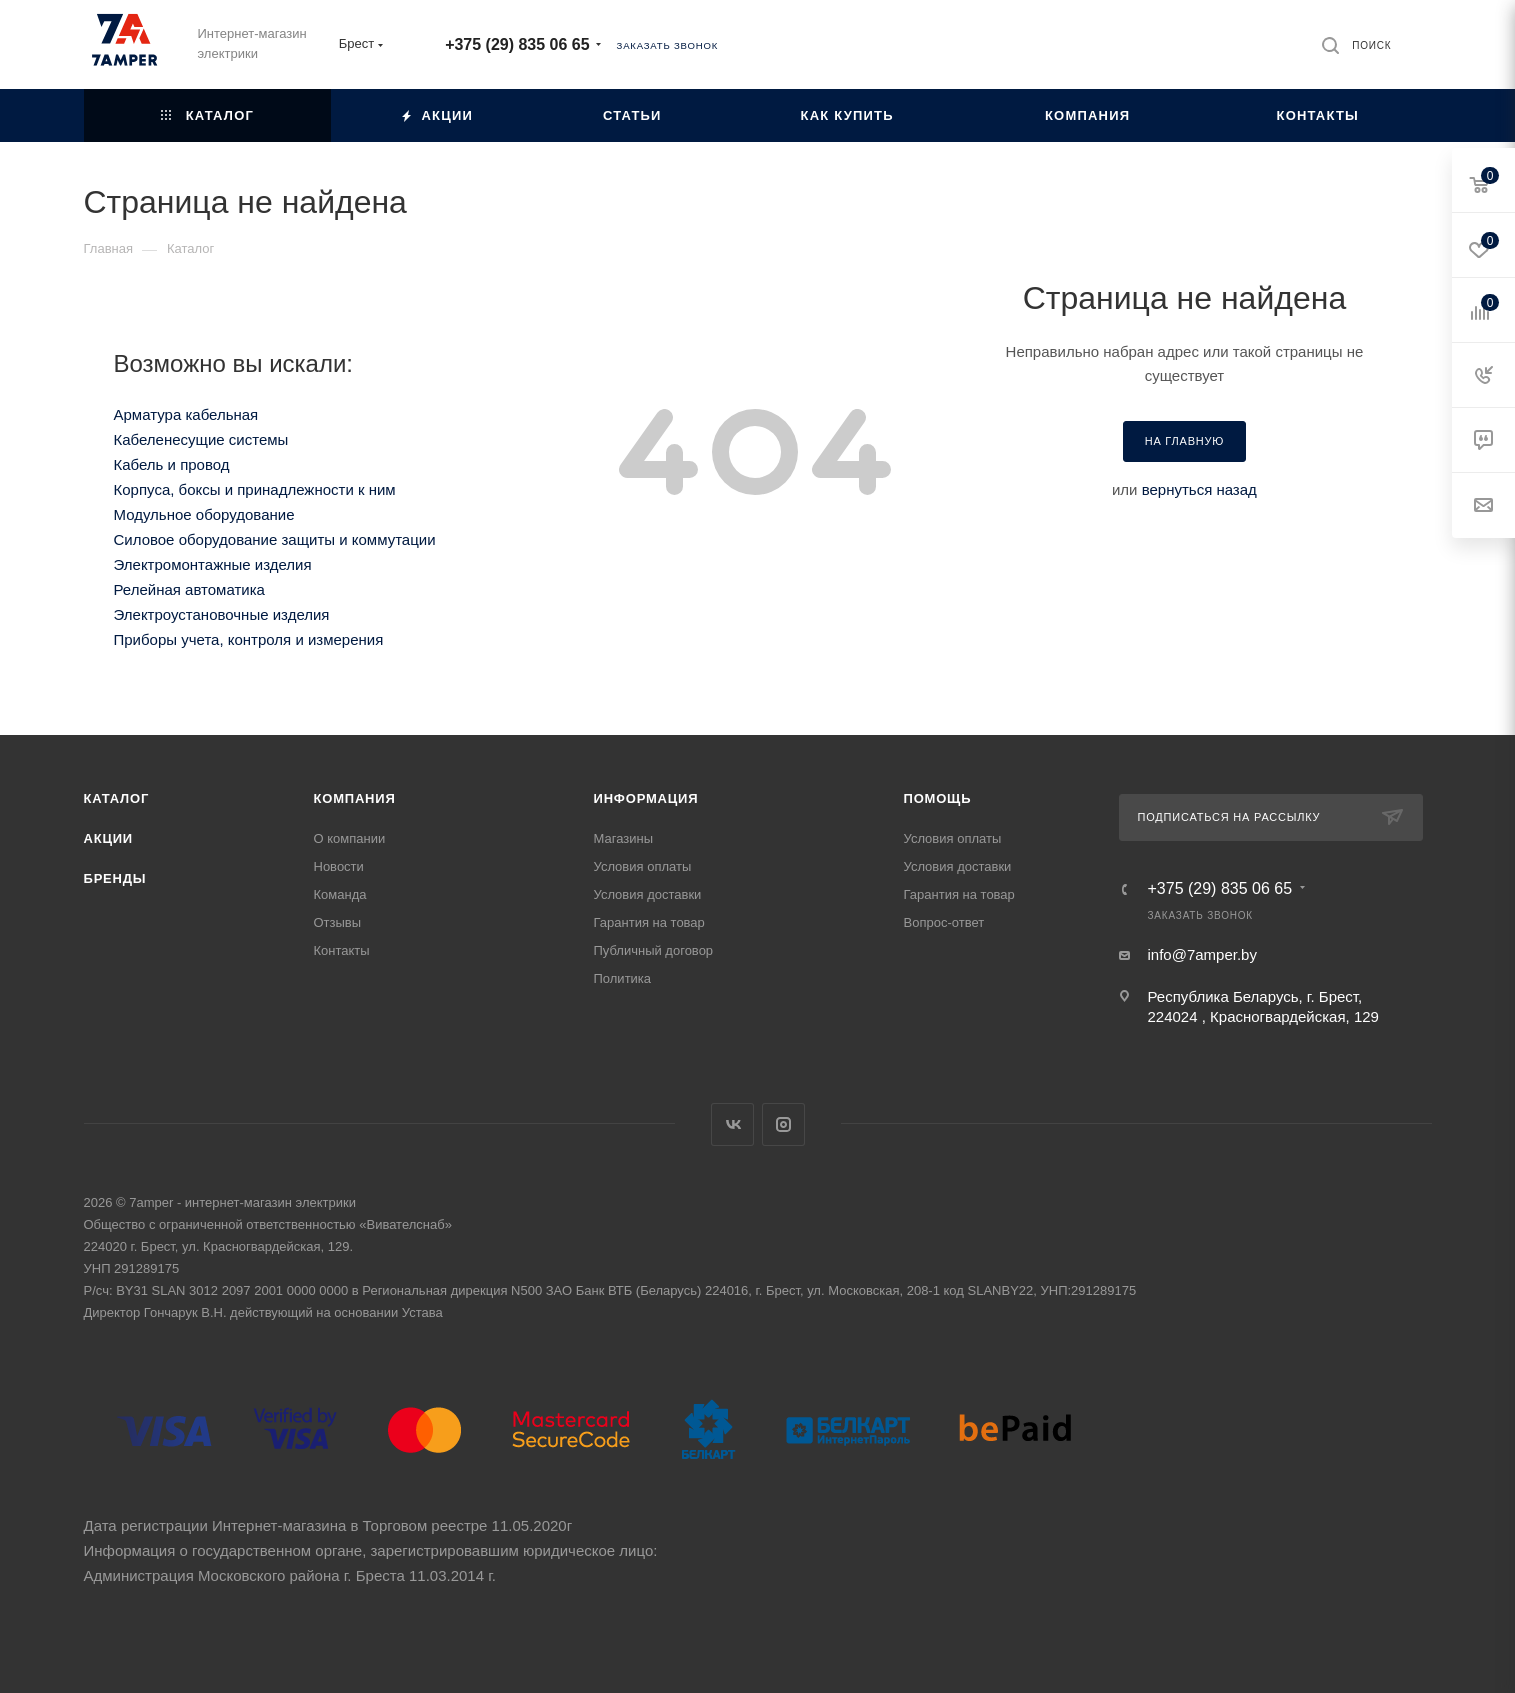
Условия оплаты (643, 866)
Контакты (342, 950)
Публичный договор (654, 950)
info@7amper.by (1202, 954)
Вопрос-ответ (944, 922)
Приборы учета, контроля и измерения (249, 639)
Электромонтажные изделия (213, 564)
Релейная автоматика (189, 589)
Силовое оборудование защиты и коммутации (275, 539)
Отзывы (338, 922)
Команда (340, 894)
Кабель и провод (172, 464)
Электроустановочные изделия (222, 614)
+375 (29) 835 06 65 (517, 44)
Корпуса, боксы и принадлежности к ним (255, 489)
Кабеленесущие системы (201, 439)
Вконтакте (732, 1124)
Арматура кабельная (186, 414)
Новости (339, 866)
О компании (350, 838)
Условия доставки (648, 894)
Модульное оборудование (204, 514)
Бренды (115, 878)
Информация (646, 798)
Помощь (938, 798)
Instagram (783, 1124)
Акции (109, 838)
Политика (623, 978)
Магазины (624, 838)
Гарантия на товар (649, 922)
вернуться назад (1199, 489)
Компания (355, 798)
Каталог (117, 798)
